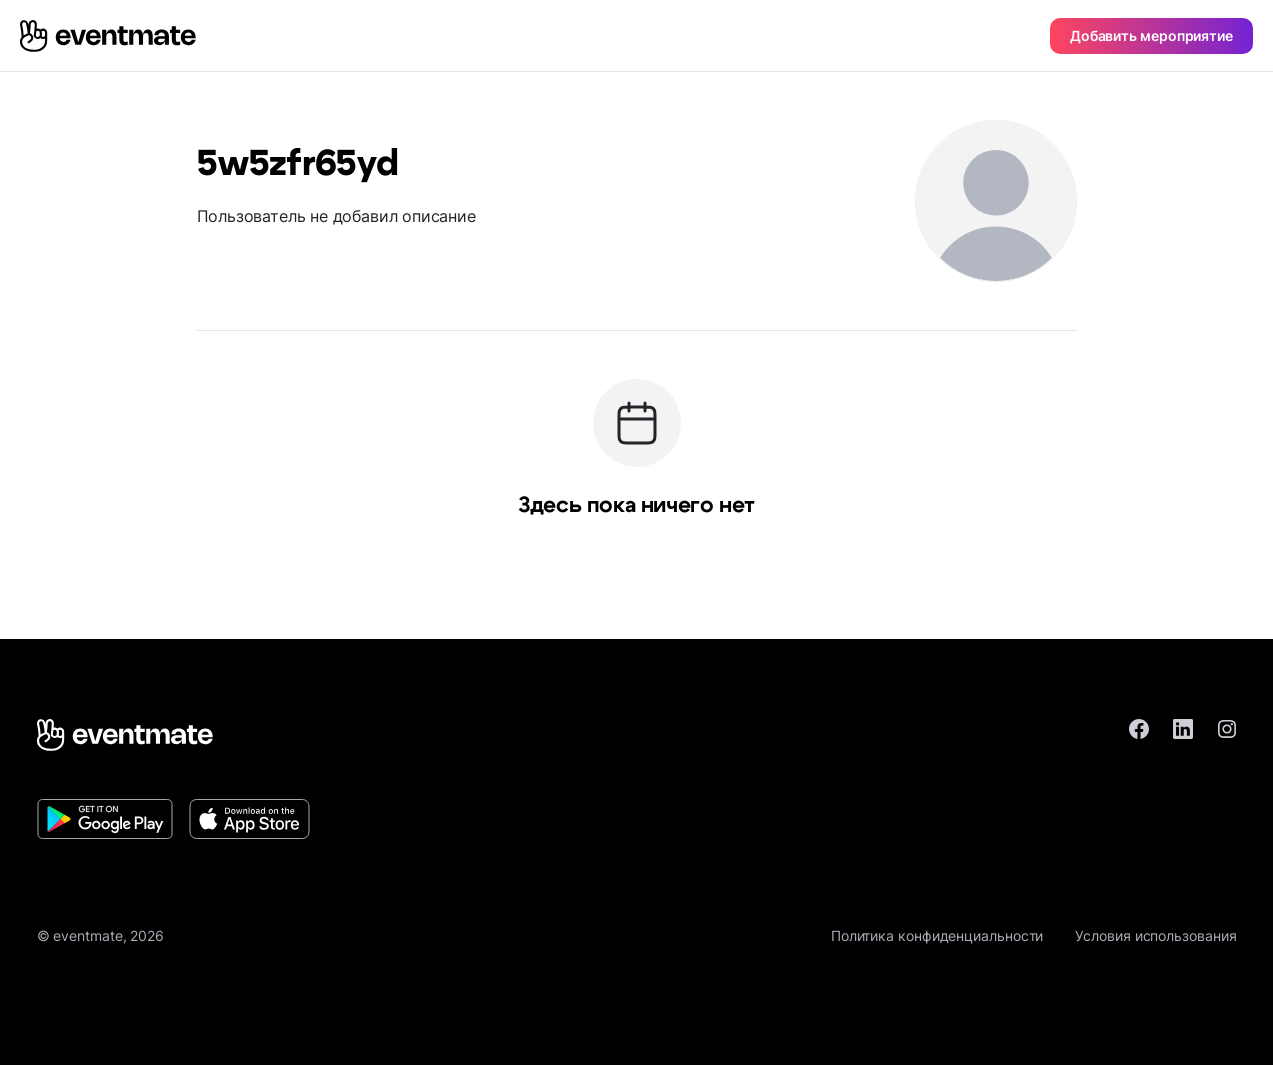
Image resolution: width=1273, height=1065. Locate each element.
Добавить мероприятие (1151, 35)
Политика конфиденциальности (937, 935)
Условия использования (1155, 935)
